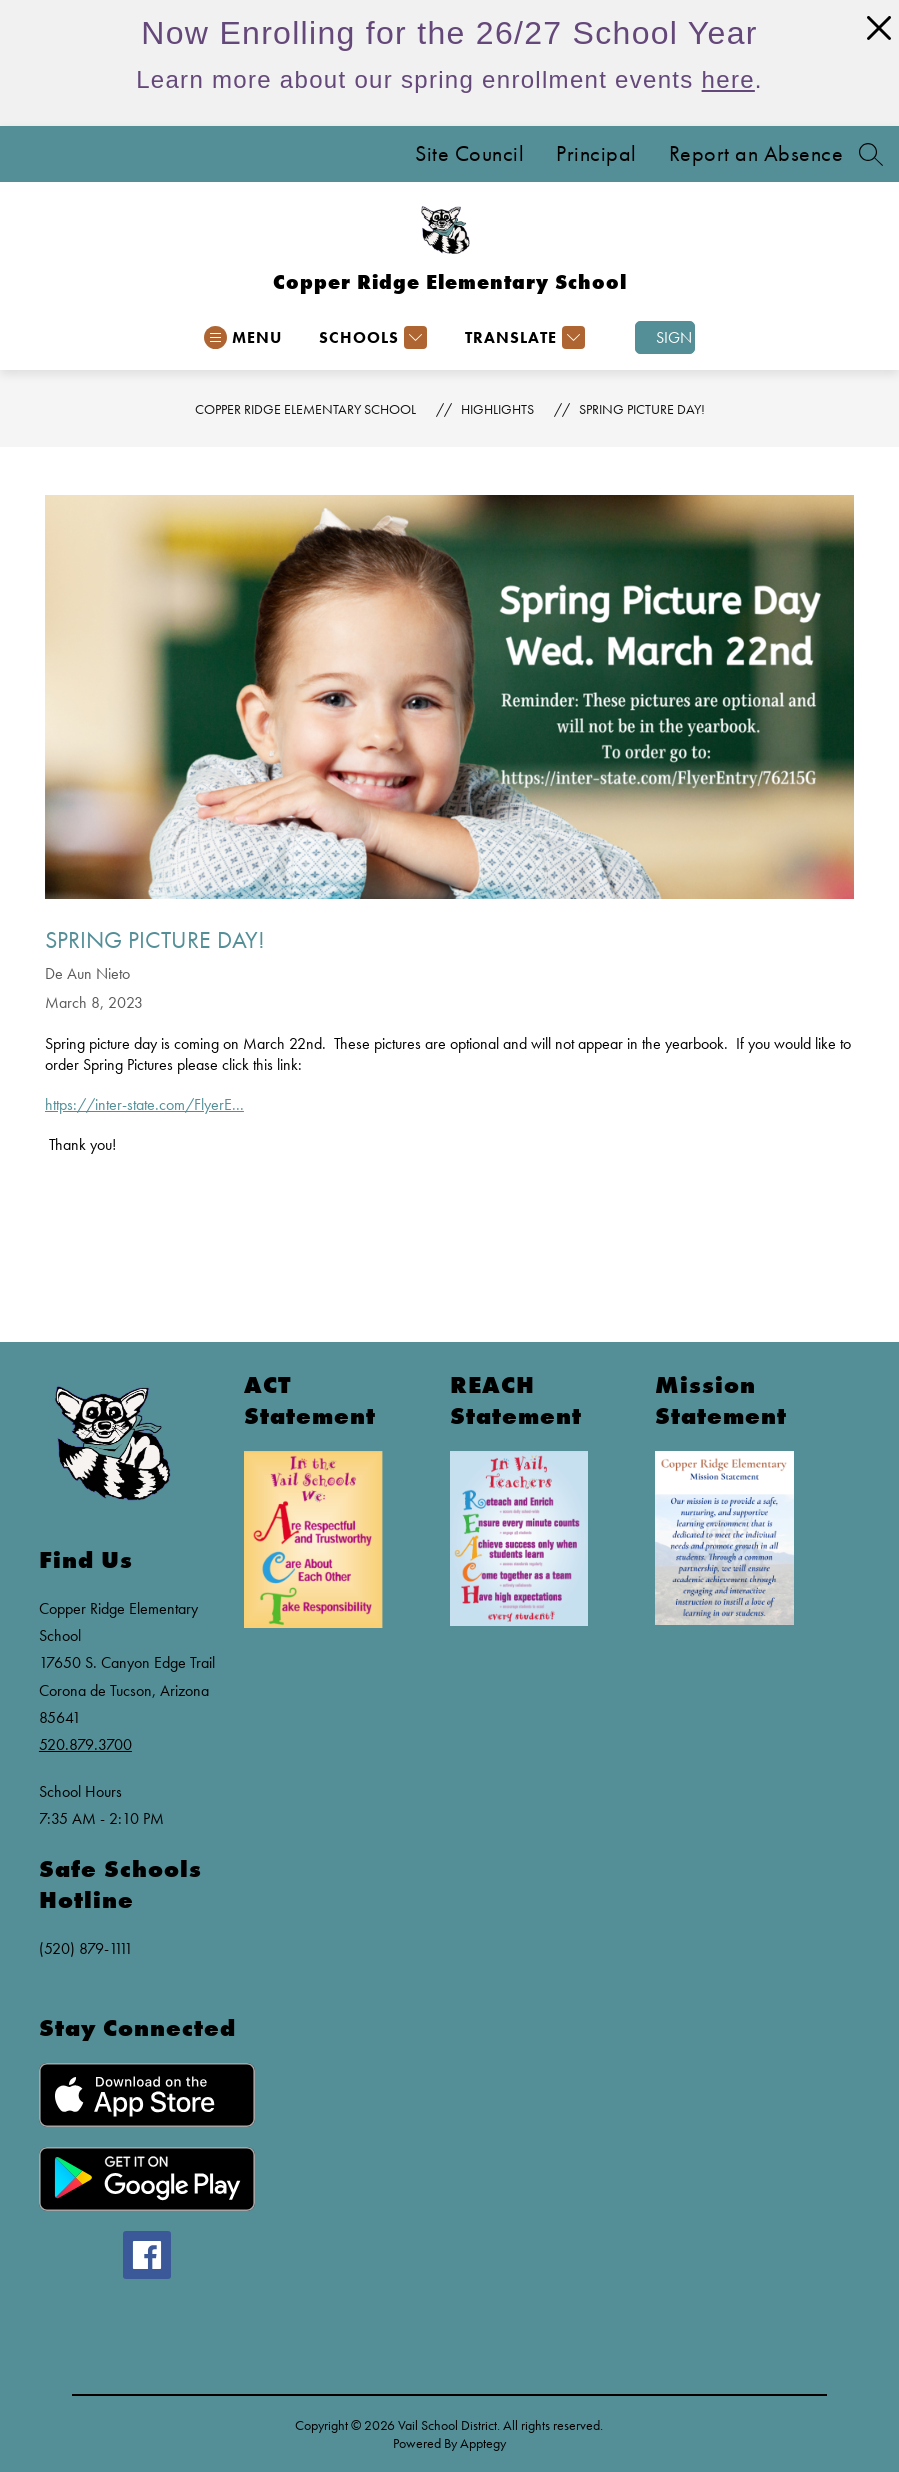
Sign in (675, 337)
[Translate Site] (522, 337)
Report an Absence (756, 154)
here (728, 79)
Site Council (469, 154)
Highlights (497, 409)
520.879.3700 (85, 1744)
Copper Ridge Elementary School (305, 409)
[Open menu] (243, 337)
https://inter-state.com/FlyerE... (144, 1104)
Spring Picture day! (642, 409)
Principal (596, 154)
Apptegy (483, 2443)
